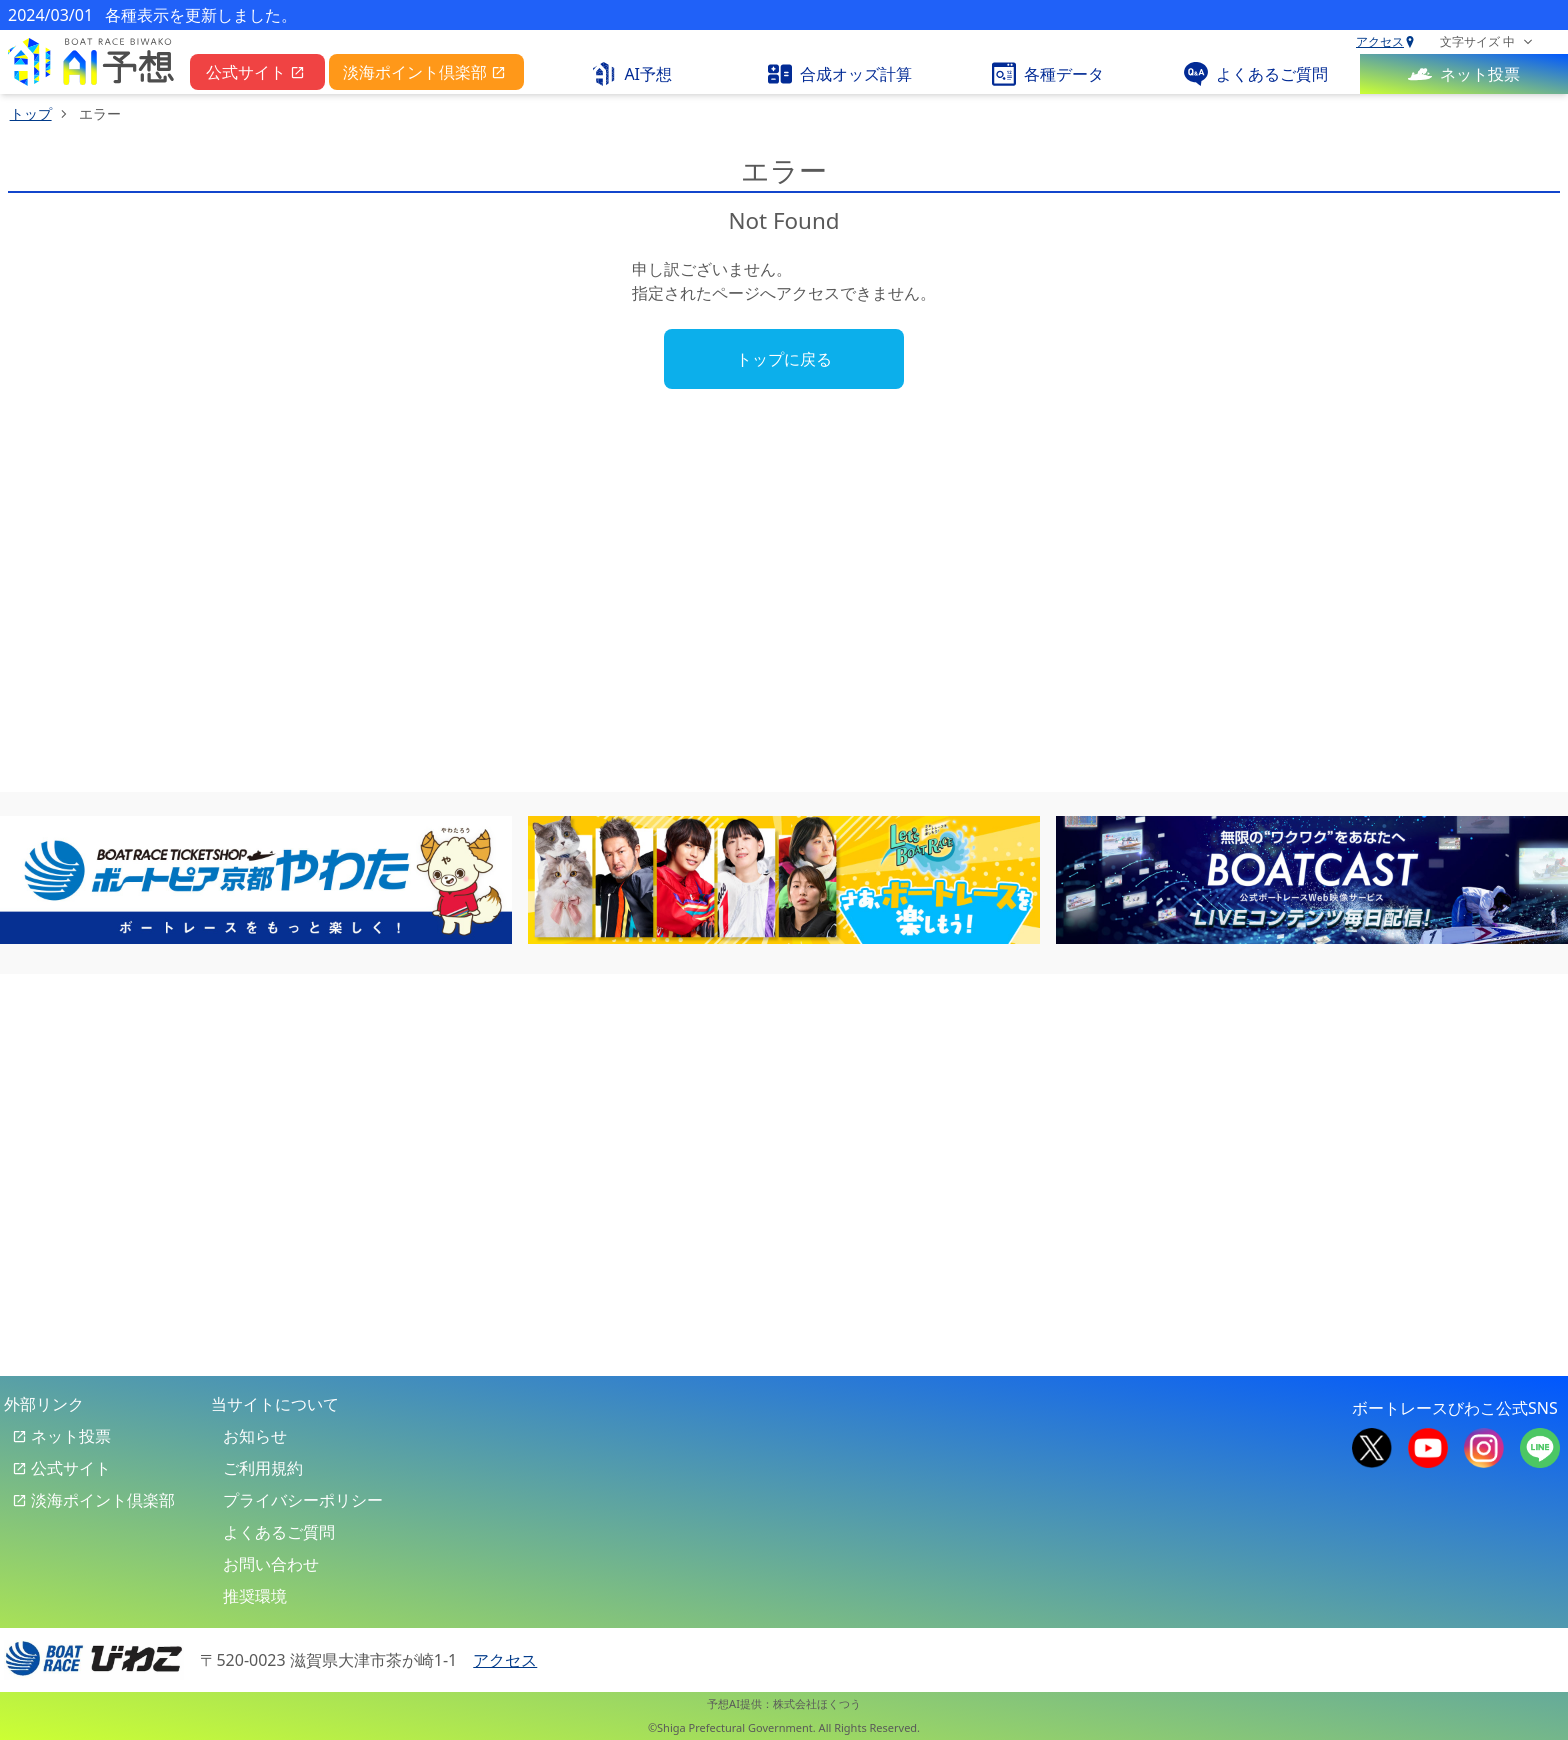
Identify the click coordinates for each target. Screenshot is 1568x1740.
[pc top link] (91, 62)
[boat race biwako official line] (1540, 1446)
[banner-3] (1312, 880)
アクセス (1386, 42)
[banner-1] (256, 880)
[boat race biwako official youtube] (1428, 1446)
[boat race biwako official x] (1372, 1446)
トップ (31, 113)
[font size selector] (1486, 42)
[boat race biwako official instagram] (1484, 1446)
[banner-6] (784, 880)
